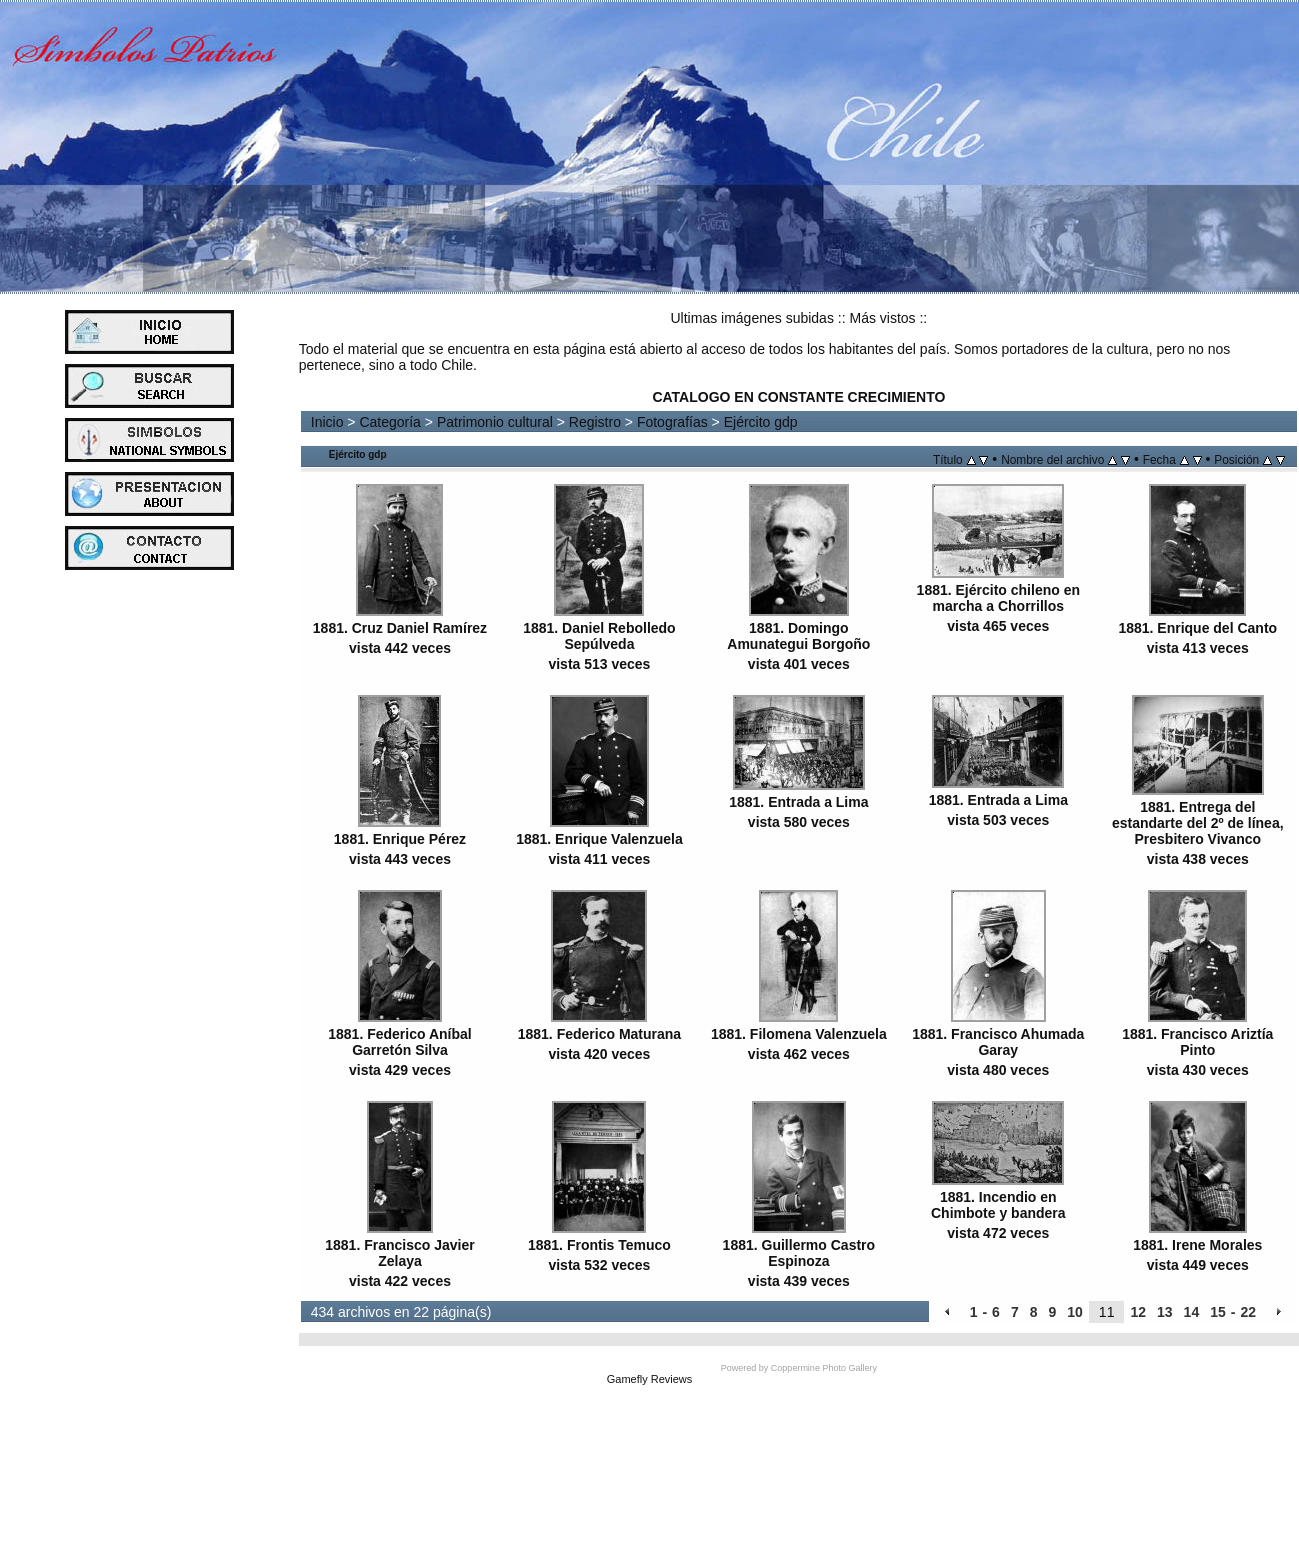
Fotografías (672, 422)
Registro (595, 422)
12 (1138, 1312)
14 (1192, 1312)
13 (1165, 1312)
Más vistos (882, 318)
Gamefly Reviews (650, 1379)
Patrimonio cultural (495, 422)
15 (1218, 1312)
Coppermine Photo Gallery (824, 1368)
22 (1248, 1312)
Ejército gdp (761, 422)
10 (1075, 1312)
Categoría (389, 422)
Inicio (327, 422)
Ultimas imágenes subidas (752, 318)
